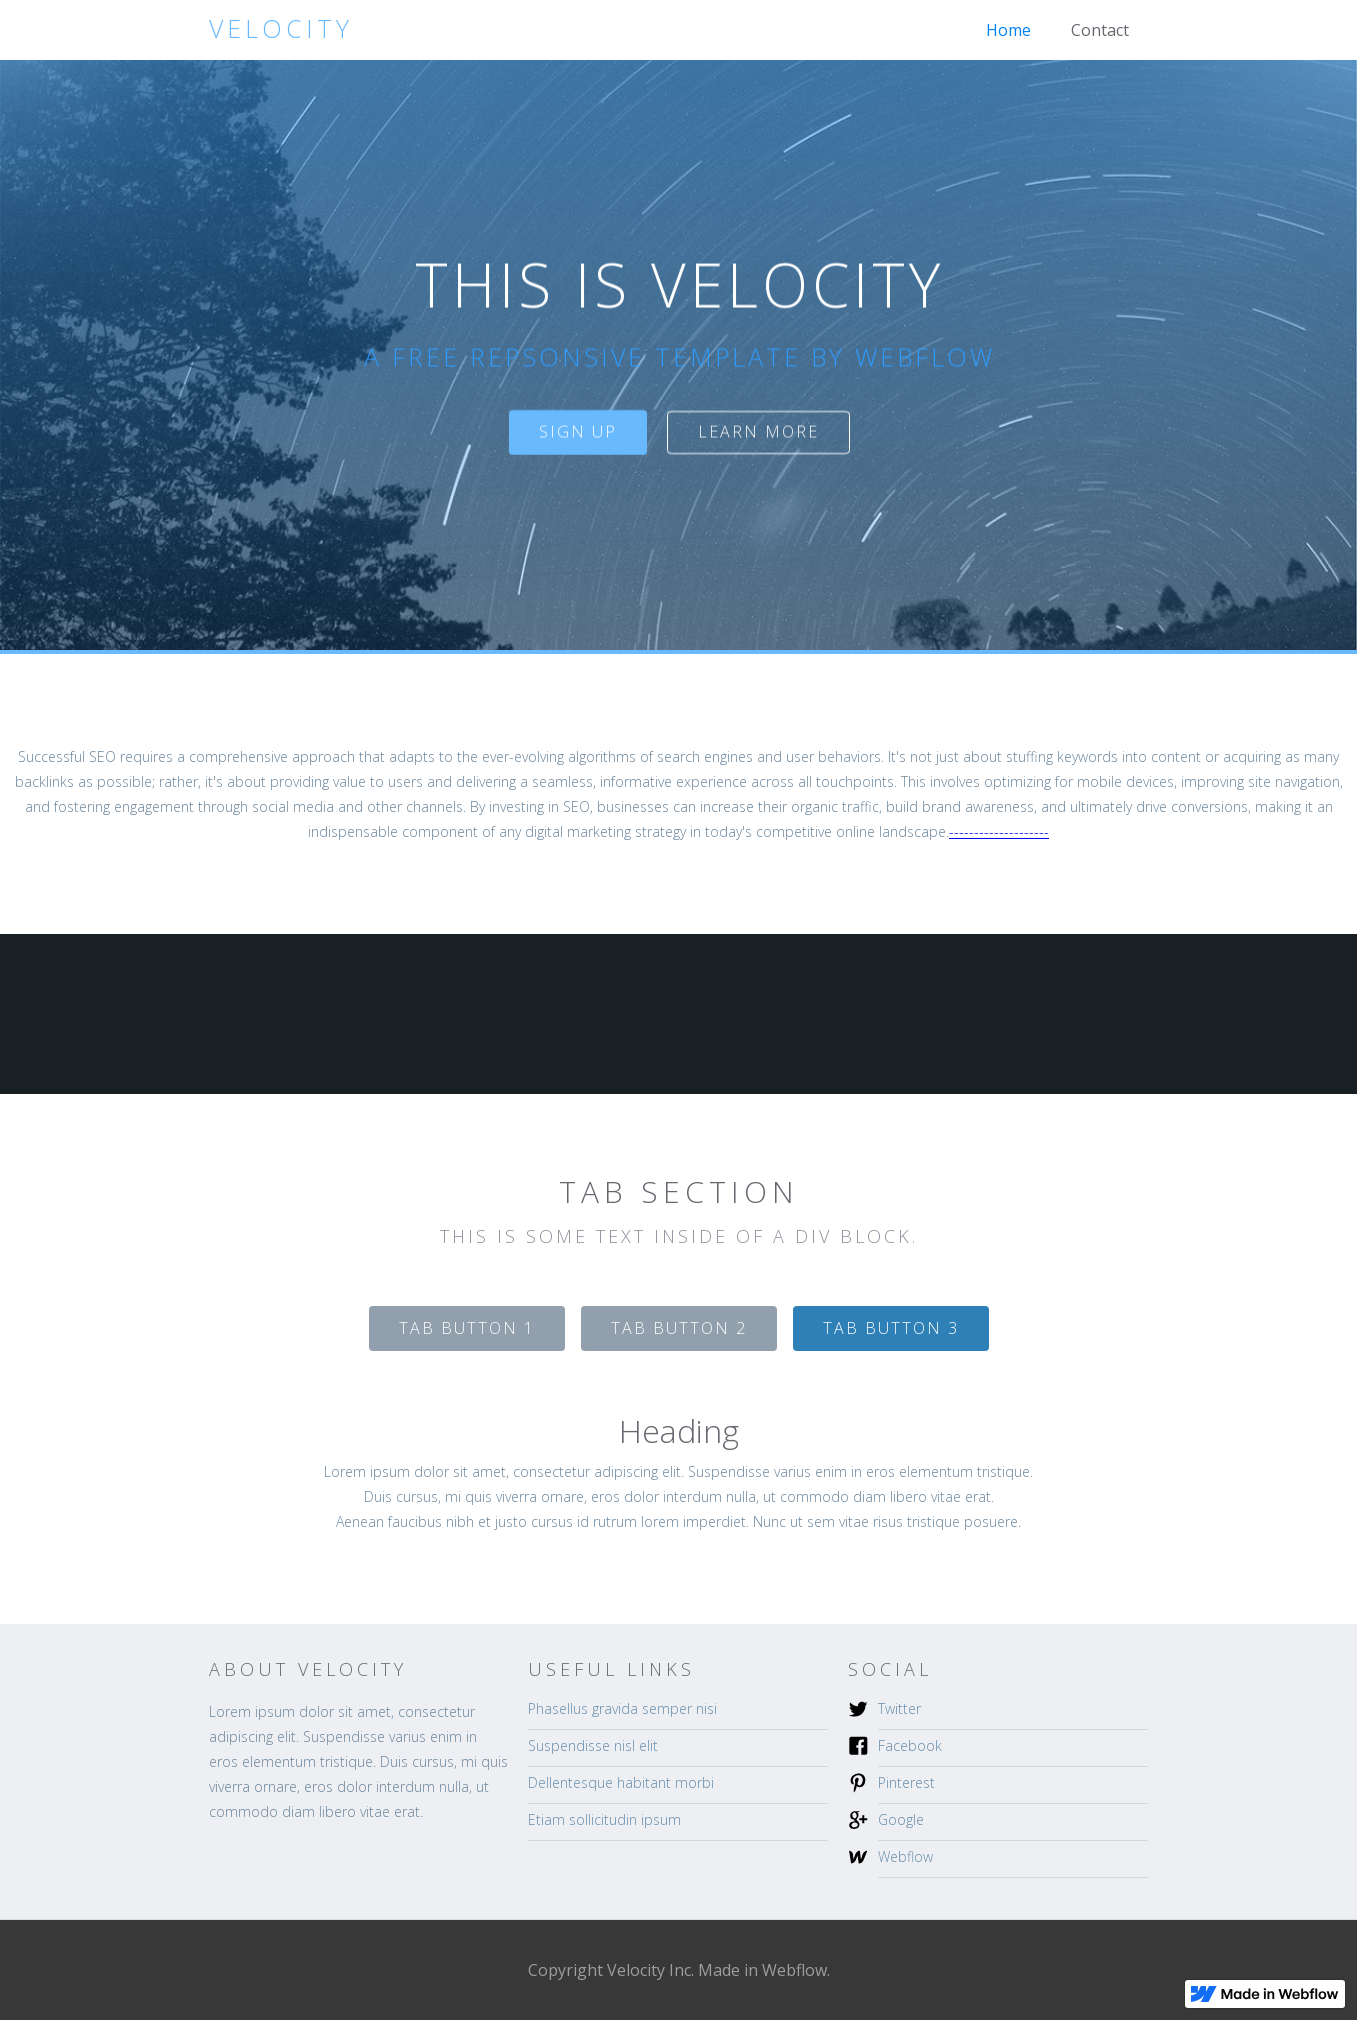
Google (901, 1819)
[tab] (467, 1328)
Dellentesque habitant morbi (621, 1782)
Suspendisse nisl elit (593, 1745)
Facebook (910, 1745)
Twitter (899, 1708)
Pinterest (906, 1782)
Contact (1100, 30)
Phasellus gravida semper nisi (622, 1708)
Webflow (905, 1856)
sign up (577, 432)
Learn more (757, 432)
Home (1008, 30)
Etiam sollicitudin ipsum (604, 1819)
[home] (281, 28)
